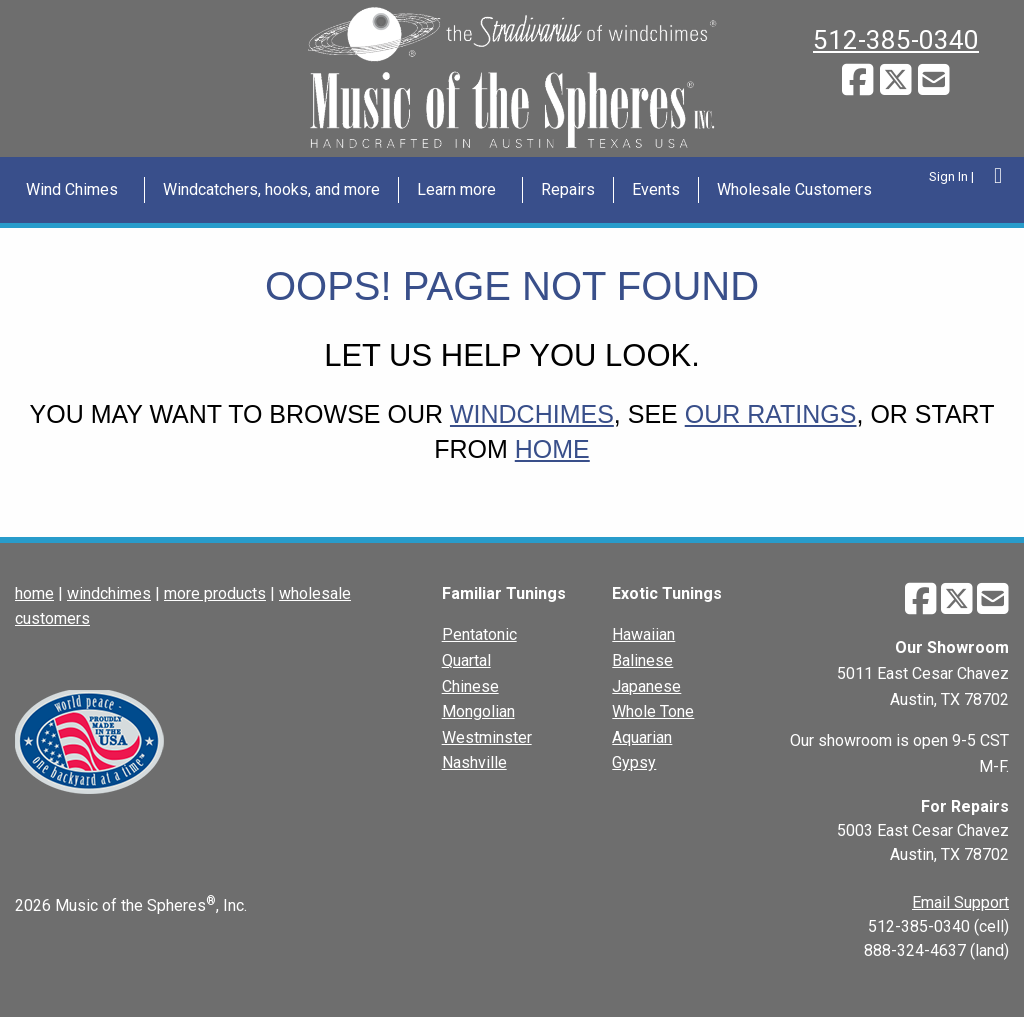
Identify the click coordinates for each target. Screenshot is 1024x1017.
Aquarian (642, 737)
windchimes (532, 414)
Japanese (646, 686)
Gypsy (634, 762)
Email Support (960, 902)
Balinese (642, 660)
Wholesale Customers (794, 189)
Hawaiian (643, 634)
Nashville (474, 762)
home (552, 449)
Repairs (568, 189)
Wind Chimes (72, 189)
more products (215, 593)
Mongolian (478, 711)
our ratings (771, 414)
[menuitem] (76, 190)
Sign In (948, 176)
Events (656, 189)
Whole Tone (653, 711)
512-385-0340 (896, 40)
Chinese (470, 686)
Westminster (487, 737)
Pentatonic (479, 634)
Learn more (456, 189)
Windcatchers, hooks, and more (271, 189)
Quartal (466, 660)
